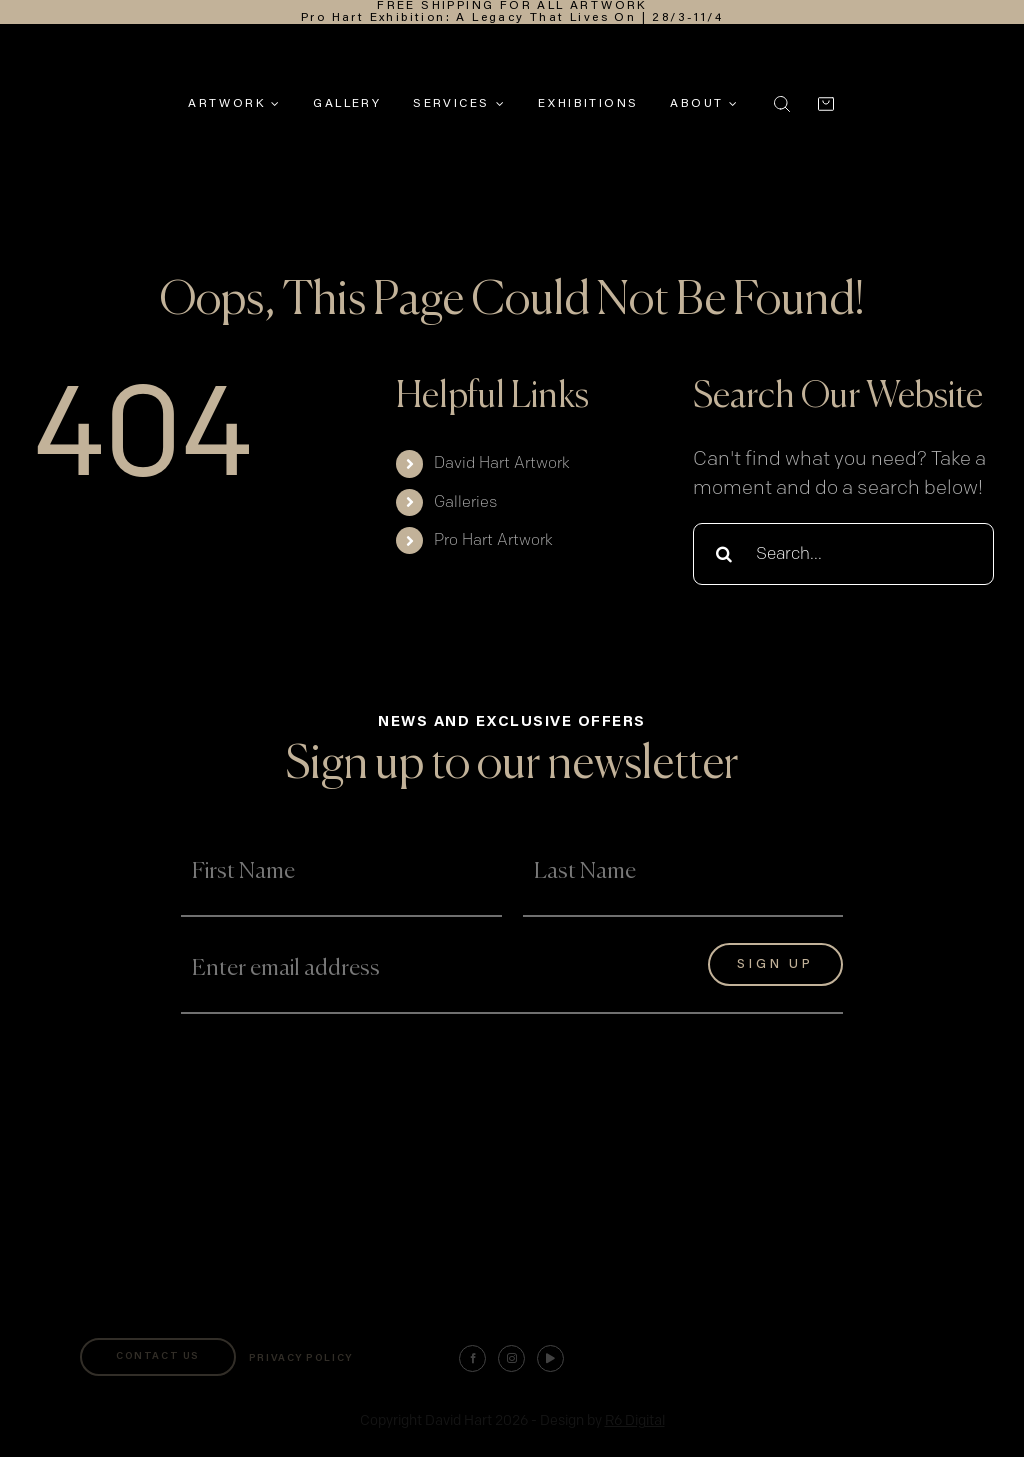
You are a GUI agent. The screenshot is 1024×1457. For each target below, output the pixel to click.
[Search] (724, 554)
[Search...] (843, 554)
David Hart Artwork (502, 463)
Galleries (465, 502)
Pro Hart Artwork (493, 540)
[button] (782, 104)
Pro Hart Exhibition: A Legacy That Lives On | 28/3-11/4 (512, 18)
